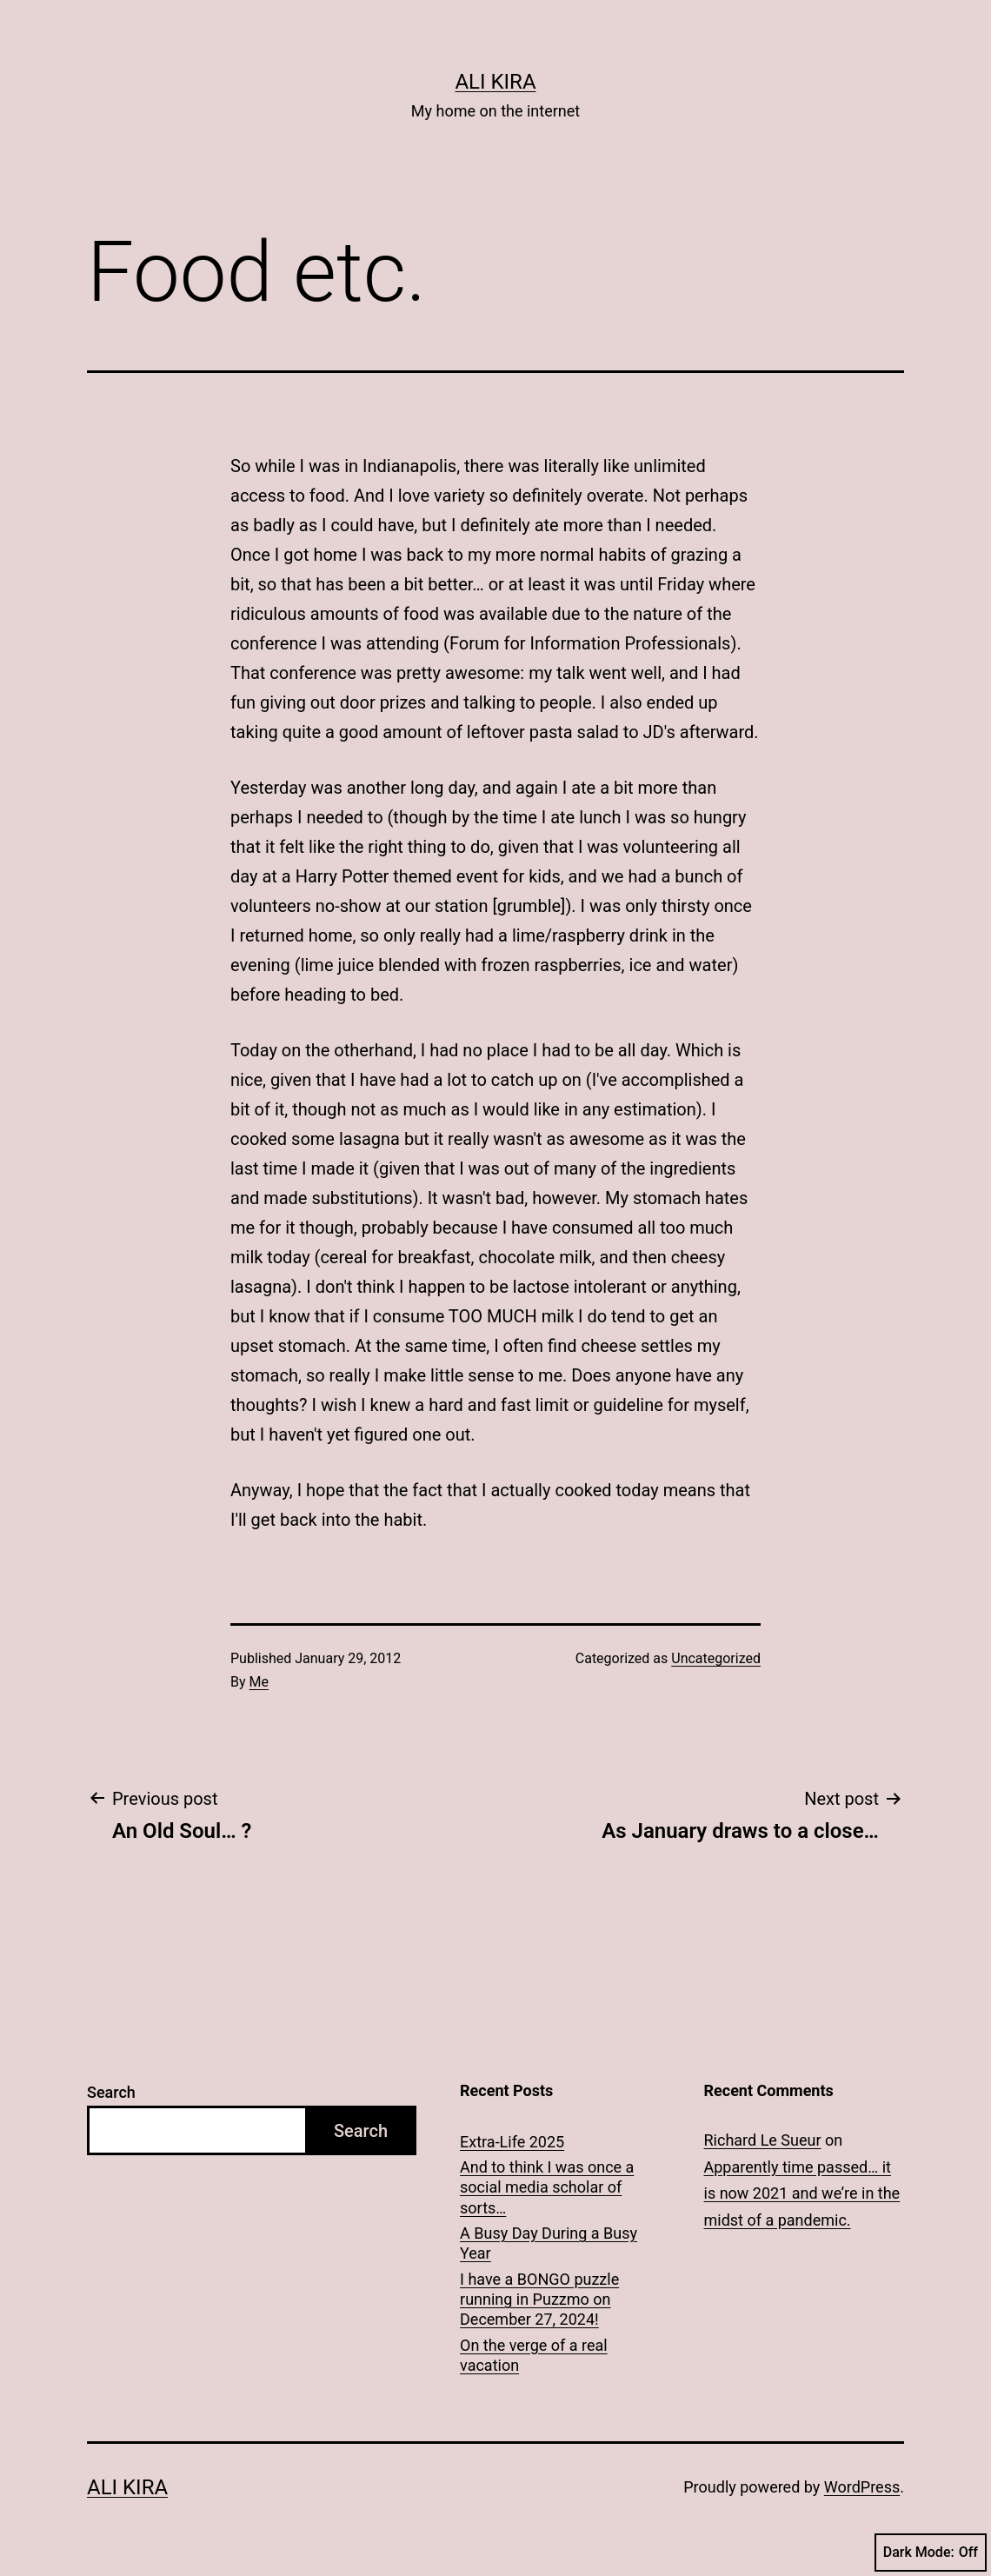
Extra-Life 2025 (512, 2142)
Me (259, 1682)
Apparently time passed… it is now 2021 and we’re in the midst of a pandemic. (802, 2193)
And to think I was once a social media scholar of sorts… (547, 2187)
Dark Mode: (930, 2552)
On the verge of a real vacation (534, 2355)
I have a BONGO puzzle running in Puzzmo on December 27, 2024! (539, 2299)
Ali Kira (495, 82)
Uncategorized (716, 1658)
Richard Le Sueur (762, 2140)
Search (111, 2092)
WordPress (862, 2487)
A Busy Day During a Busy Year (548, 2243)
